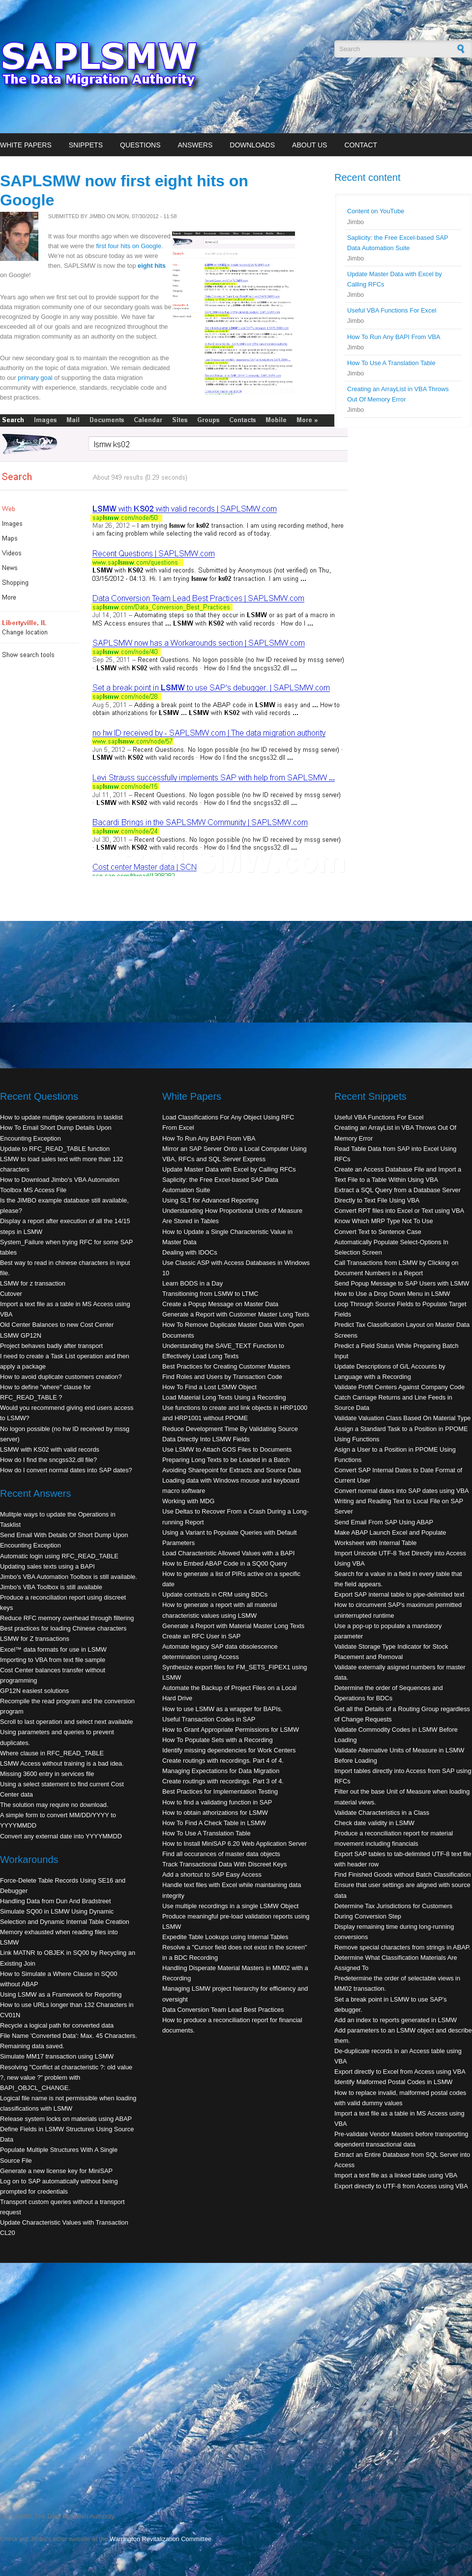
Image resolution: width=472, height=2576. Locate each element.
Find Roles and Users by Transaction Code (222, 1376)
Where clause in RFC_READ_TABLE (52, 1753)
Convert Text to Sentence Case (377, 1231)
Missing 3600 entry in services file (47, 1773)
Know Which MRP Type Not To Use (383, 1221)
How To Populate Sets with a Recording (217, 1740)
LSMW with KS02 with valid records (49, 1449)
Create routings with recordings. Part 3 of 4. (223, 1781)
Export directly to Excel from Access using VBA (400, 2071)
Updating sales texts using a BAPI (47, 1566)
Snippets (86, 145)
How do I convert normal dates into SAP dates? (66, 1470)
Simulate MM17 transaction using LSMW (57, 2056)
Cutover (11, 1293)
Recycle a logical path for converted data (57, 2025)
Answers (194, 145)
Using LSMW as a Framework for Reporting (60, 1994)
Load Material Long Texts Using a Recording (224, 1397)
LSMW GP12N (20, 1335)
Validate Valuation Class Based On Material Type (402, 1418)
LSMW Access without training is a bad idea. (62, 1763)
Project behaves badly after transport (51, 1345)
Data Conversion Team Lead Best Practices (223, 2009)
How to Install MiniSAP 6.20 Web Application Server (234, 1843)
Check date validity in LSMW (374, 1823)
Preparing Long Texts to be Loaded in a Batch (226, 1459)
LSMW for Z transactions (34, 1638)
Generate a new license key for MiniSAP (56, 2171)
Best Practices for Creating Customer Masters (226, 1366)
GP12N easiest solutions (34, 1690)
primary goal (35, 377)
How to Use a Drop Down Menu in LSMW (392, 1293)
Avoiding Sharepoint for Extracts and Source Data (231, 1470)
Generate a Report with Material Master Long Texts (233, 1626)
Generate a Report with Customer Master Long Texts (235, 1314)
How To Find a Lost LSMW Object (209, 1387)
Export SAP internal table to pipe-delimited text (399, 1594)
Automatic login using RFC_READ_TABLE (59, 1556)
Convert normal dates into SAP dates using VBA (401, 1490)
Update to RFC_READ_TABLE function (55, 1148)
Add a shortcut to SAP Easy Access (212, 1874)
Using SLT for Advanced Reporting (210, 1200)
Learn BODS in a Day (192, 1283)
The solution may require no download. (54, 1804)
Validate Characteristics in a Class (381, 1812)
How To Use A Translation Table (391, 363)
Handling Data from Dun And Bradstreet (55, 1901)
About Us (309, 145)
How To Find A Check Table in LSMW (214, 1823)
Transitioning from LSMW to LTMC (210, 1293)
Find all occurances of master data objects (221, 1854)
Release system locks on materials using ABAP (66, 2118)
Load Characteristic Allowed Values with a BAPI (228, 1553)
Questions (140, 145)
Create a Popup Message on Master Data (220, 1304)
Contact (360, 145)
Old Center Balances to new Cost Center (57, 1324)
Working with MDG (188, 1501)
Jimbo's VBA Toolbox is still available (51, 1587)
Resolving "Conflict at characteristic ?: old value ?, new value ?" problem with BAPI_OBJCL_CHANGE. (66, 2077)
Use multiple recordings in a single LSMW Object (230, 1906)
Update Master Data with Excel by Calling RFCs (229, 1169)
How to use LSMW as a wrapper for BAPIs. (222, 1709)
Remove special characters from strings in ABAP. (402, 1947)
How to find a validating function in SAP (217, 1802)
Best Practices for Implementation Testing (220, 1791)
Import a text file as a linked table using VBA (395, 2175)
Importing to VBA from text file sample (52, 1659)
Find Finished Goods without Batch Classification (402, 1874)
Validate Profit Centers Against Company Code (399, 1387)
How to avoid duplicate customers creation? (61, 1376)
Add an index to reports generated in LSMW (395, 2020)
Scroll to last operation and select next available (66, 1721)
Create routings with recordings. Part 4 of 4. (223, 1760)
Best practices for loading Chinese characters (63, 1628)
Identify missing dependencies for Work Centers (228, 1750)
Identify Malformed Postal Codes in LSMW (393, 2082)
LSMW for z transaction (32, 1283)
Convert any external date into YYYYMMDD (61, 1836)
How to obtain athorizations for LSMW (215, 1812)
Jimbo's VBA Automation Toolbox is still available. (68, 1576)
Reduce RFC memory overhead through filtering (67, 1618)
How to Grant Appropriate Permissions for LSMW (230, 1729)
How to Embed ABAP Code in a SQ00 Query (224, 1563)
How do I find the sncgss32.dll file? (48, 1459)
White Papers (26, 145)
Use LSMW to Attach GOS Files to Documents (227, 1449)
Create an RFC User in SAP (201, 1636)
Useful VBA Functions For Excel (391, 310)
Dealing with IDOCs (189, 1252)
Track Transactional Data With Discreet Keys (224, 1864)
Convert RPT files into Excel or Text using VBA (399, 1210)
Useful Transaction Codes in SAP (208, 1719)
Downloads (252, 145)
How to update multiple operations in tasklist (61, 1117)
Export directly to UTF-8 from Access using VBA (401, 2186)
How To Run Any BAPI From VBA (394, 337)
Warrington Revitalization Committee (160, 2539)
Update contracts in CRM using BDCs (214, 1594)
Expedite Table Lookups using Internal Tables (225, 1937)
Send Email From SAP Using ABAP (383, 1522)
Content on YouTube (375, 211)
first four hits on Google (128, 246)
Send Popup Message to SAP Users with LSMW (401, 1283)
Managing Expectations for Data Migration (220, 1771)
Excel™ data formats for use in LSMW (53, 1649)
